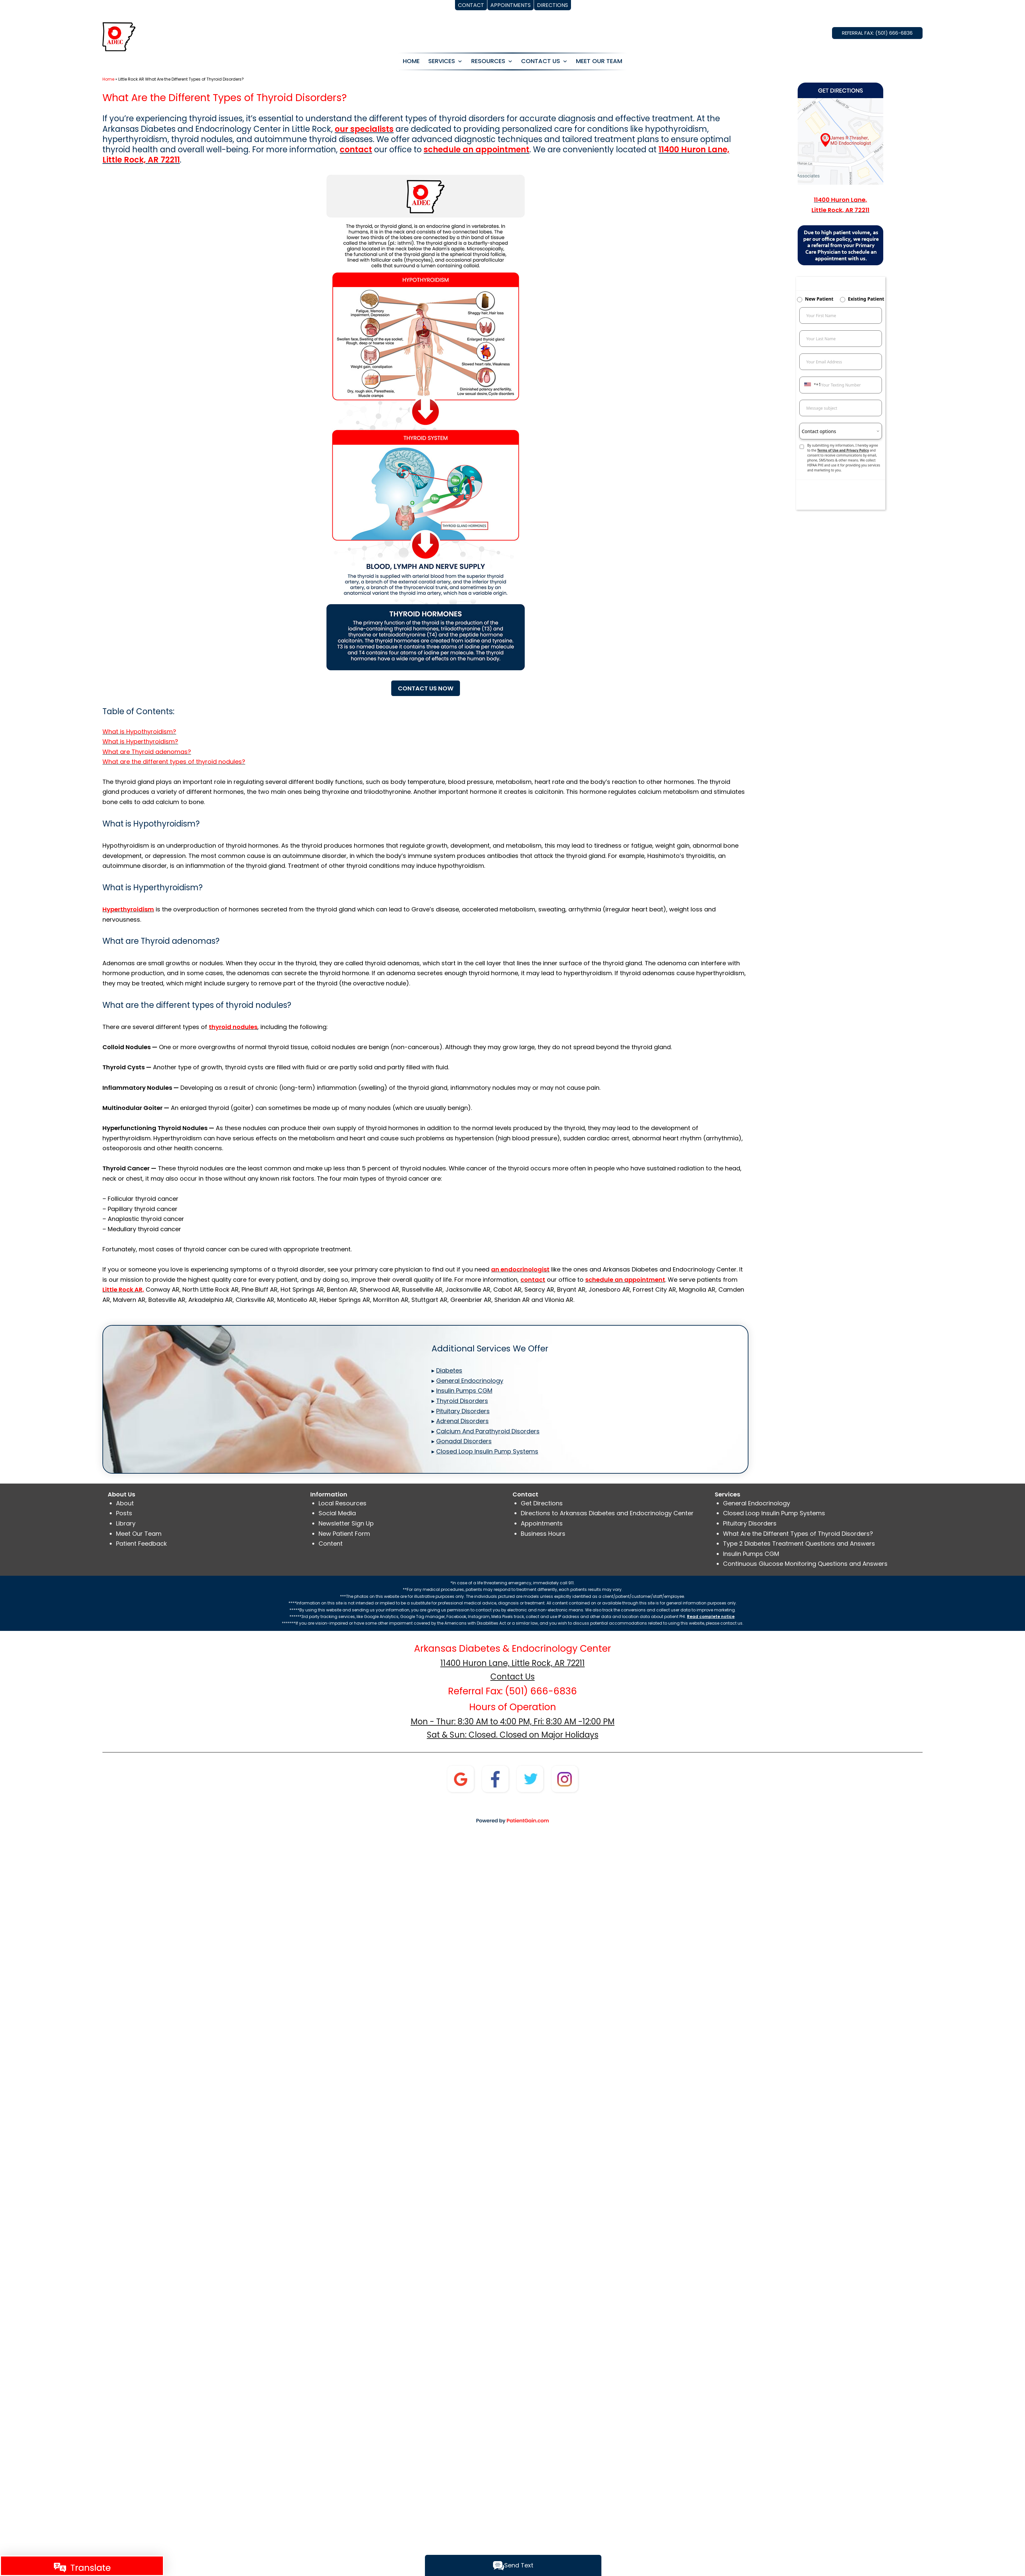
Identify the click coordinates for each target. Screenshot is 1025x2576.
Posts (124, 1513)
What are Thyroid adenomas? (146, 752)
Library (125, 1523)
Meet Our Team (139, 1533)
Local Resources (342, 1503)
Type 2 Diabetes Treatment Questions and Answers (799, 1543)
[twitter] (530, 1778)
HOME (411, 61)
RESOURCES (488, 61)
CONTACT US (540, 61)
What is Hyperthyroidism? (140, 741)
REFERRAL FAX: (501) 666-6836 (877, 32)
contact (356, 149)
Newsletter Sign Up (346, 1523)
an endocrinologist (520, 1269)
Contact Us (512, 1676)
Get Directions (542, 1503)
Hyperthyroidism (128, 909)
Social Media (337, 1513)
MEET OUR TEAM (599, 61)
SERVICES (441, 61)
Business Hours (543, 1533)
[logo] (118, 36)
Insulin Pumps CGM (751, 1554)
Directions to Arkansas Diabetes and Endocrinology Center (607, 1513)
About (125, 1503)
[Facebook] (495, 1778)
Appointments (542, 1523)
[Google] (460, 1778)
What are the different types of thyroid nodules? (173, 761)
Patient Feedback (141, 1543)
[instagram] (564, 1778)
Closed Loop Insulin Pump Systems (774, 1513)
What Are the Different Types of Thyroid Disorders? (798, 1533)
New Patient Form (344, 1533)
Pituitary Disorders (750, 1523)
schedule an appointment (476, 149)
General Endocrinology (756, 1503)
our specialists (364, 129)
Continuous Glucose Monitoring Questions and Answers (805, 1564)
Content (331, 1543)
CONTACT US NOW (425, 688)
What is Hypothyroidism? (139, 731)
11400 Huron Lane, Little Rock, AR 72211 (512, 1663)
